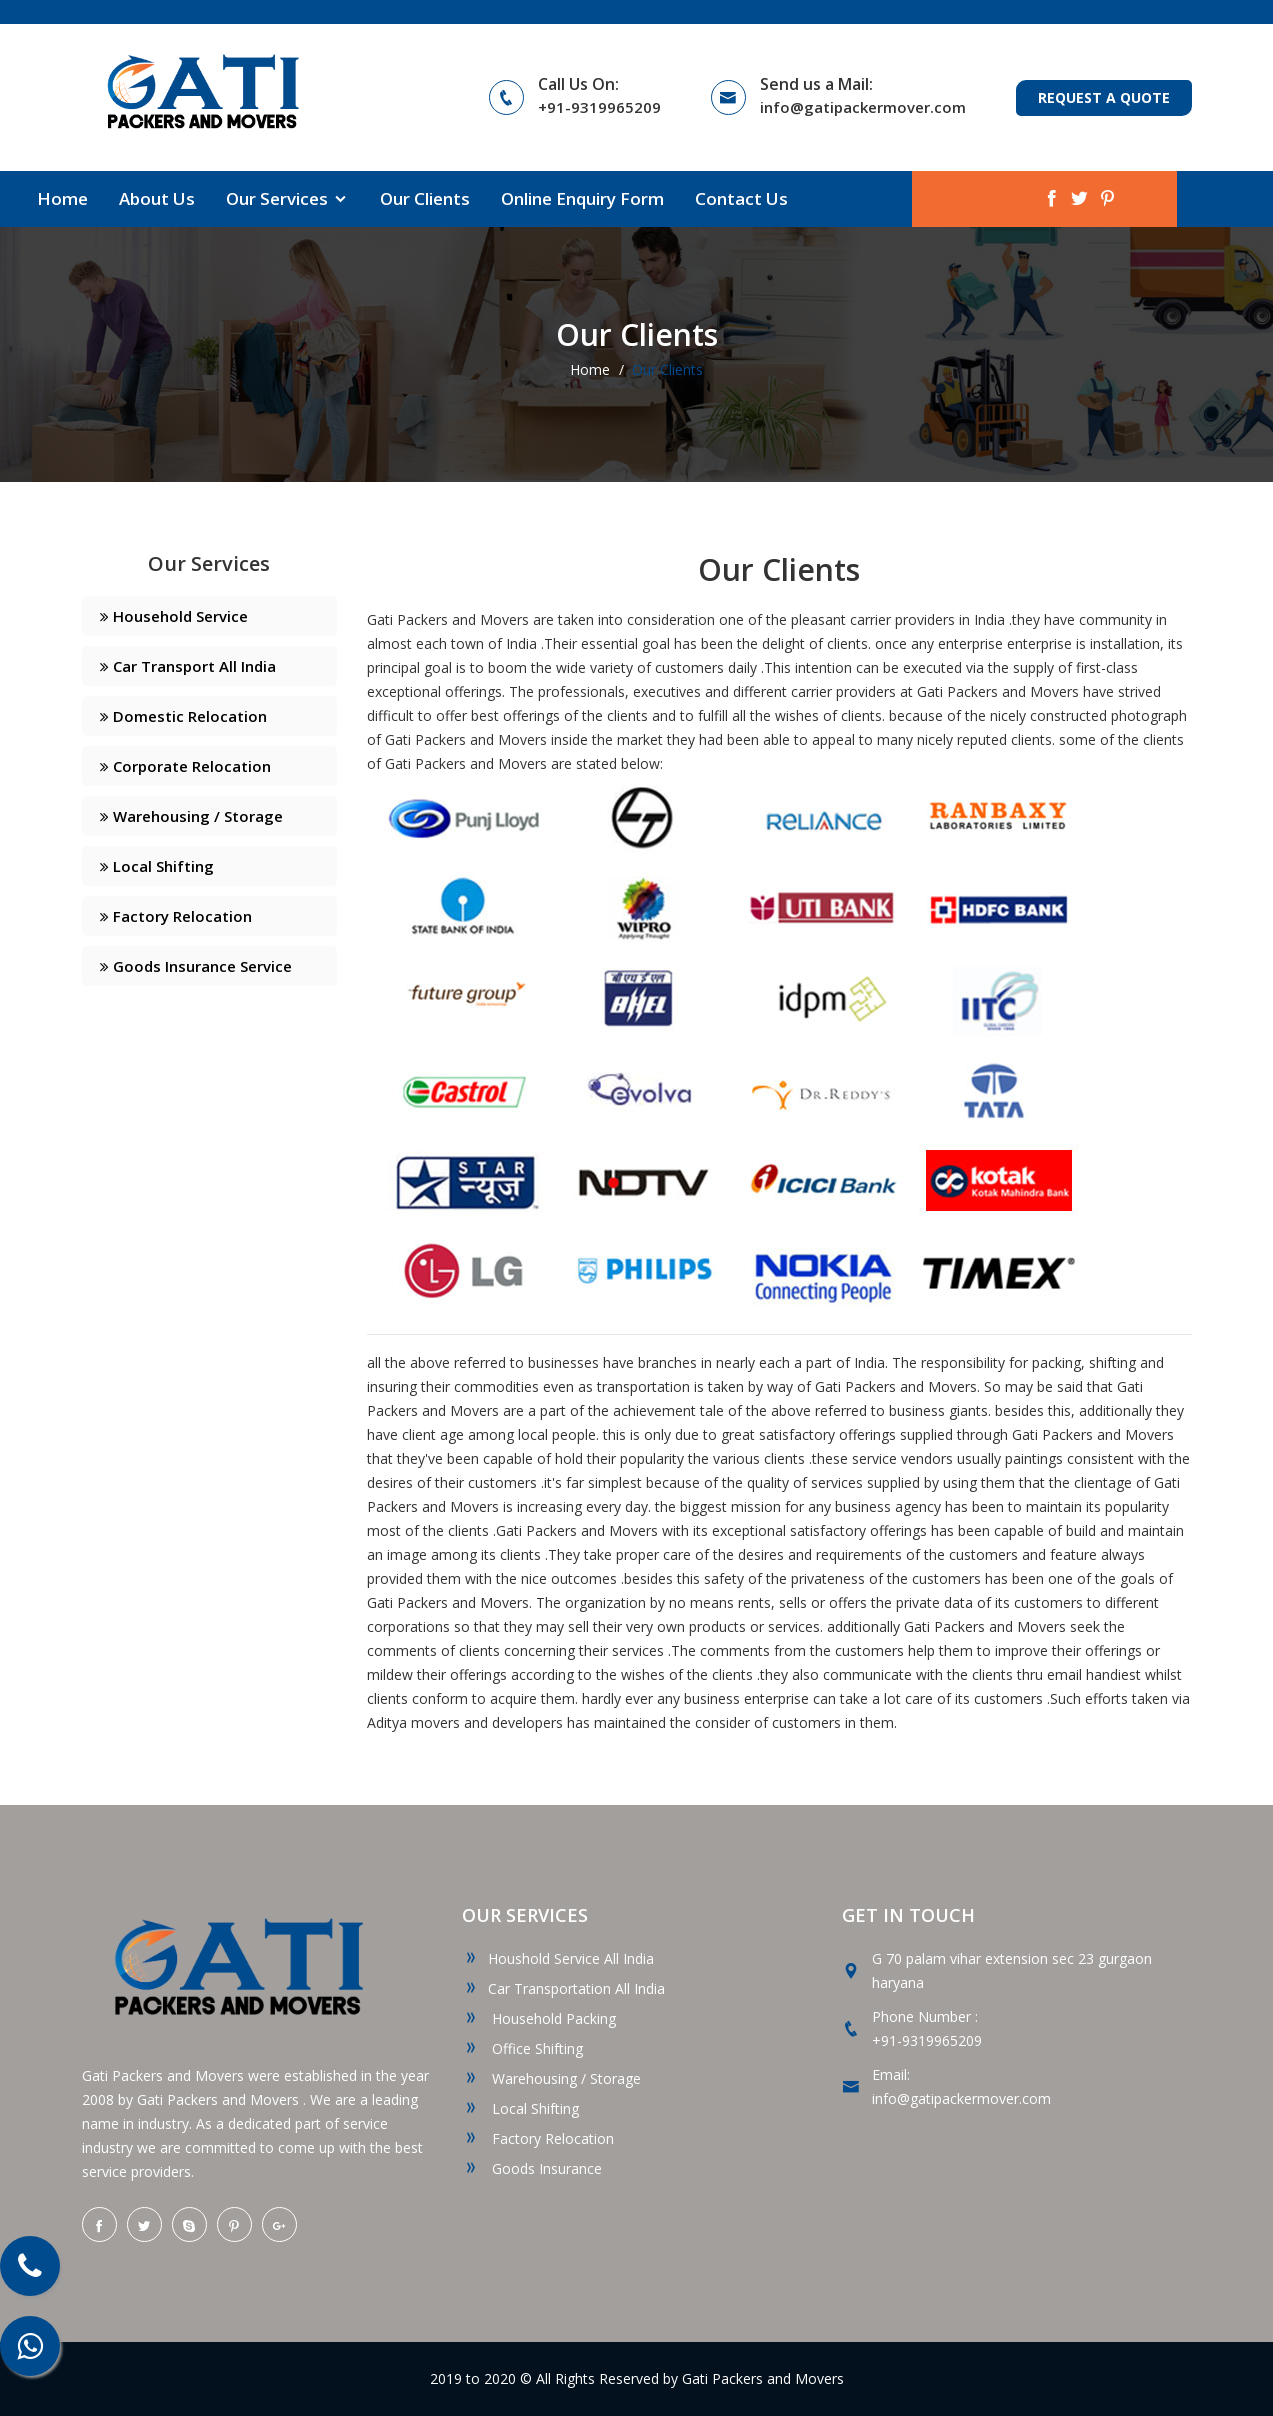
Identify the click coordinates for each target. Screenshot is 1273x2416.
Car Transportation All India (563, 1988)
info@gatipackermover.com (863, 107)
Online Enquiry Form (582, 198)
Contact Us (741, 198)
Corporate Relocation (185, 766)
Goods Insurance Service (196, 966)
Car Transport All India (188, 666)
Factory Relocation (176, 916)
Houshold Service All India (558, 1958)
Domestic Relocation (183, 716)
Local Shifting (157, 866)
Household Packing (539, 2018)
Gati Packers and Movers (763, 2378)
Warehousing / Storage (191, 816)
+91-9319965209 (599, 107)
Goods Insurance (532, 2168)
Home (62, 198)
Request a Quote (1104, 97)
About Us (157, 198)
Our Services (287, 198)
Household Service (174, 616)
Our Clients (425, 198)
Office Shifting (522, 2048)
